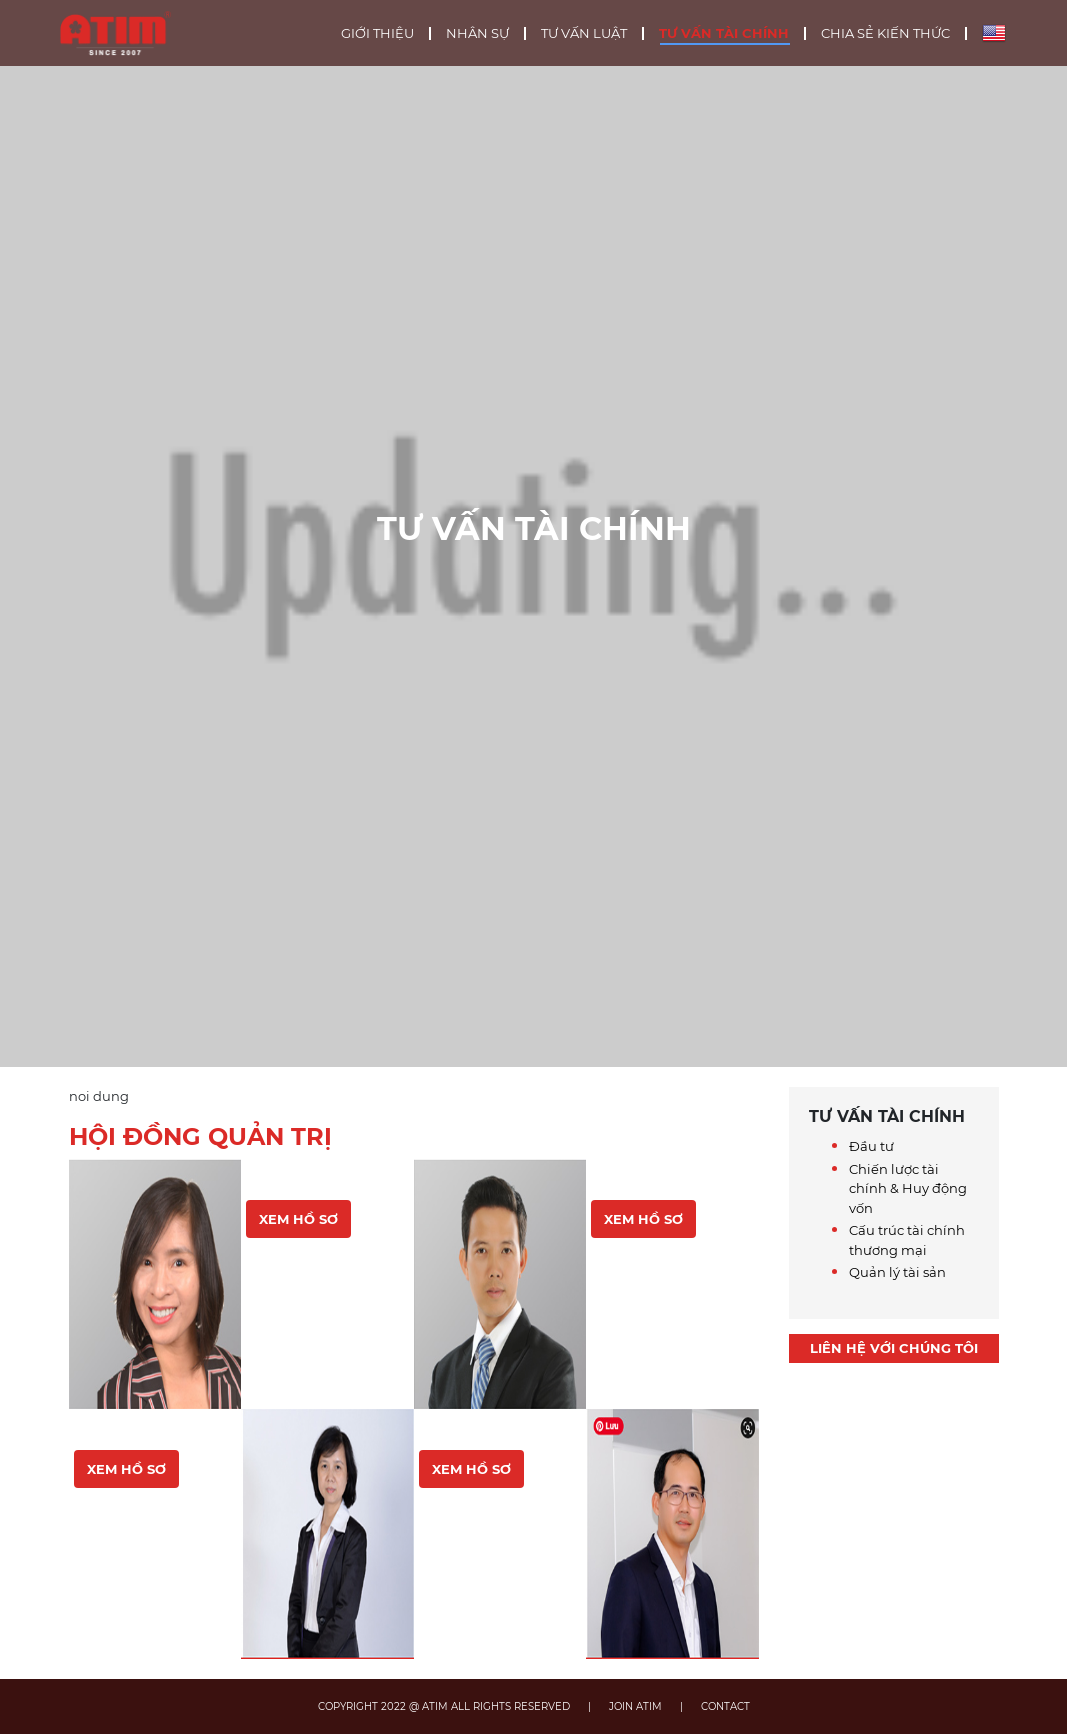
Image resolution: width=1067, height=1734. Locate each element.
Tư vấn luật (584, 33)
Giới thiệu (377, 33)
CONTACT (725, 1706)
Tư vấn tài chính (724, 33)
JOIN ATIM (635, 1706)
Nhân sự (477, 33)
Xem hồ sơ (126, 1469)
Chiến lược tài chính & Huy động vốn (908, 1188)
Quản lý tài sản (897, 1272)
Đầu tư (871, 1146)
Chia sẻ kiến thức (885, 33)
